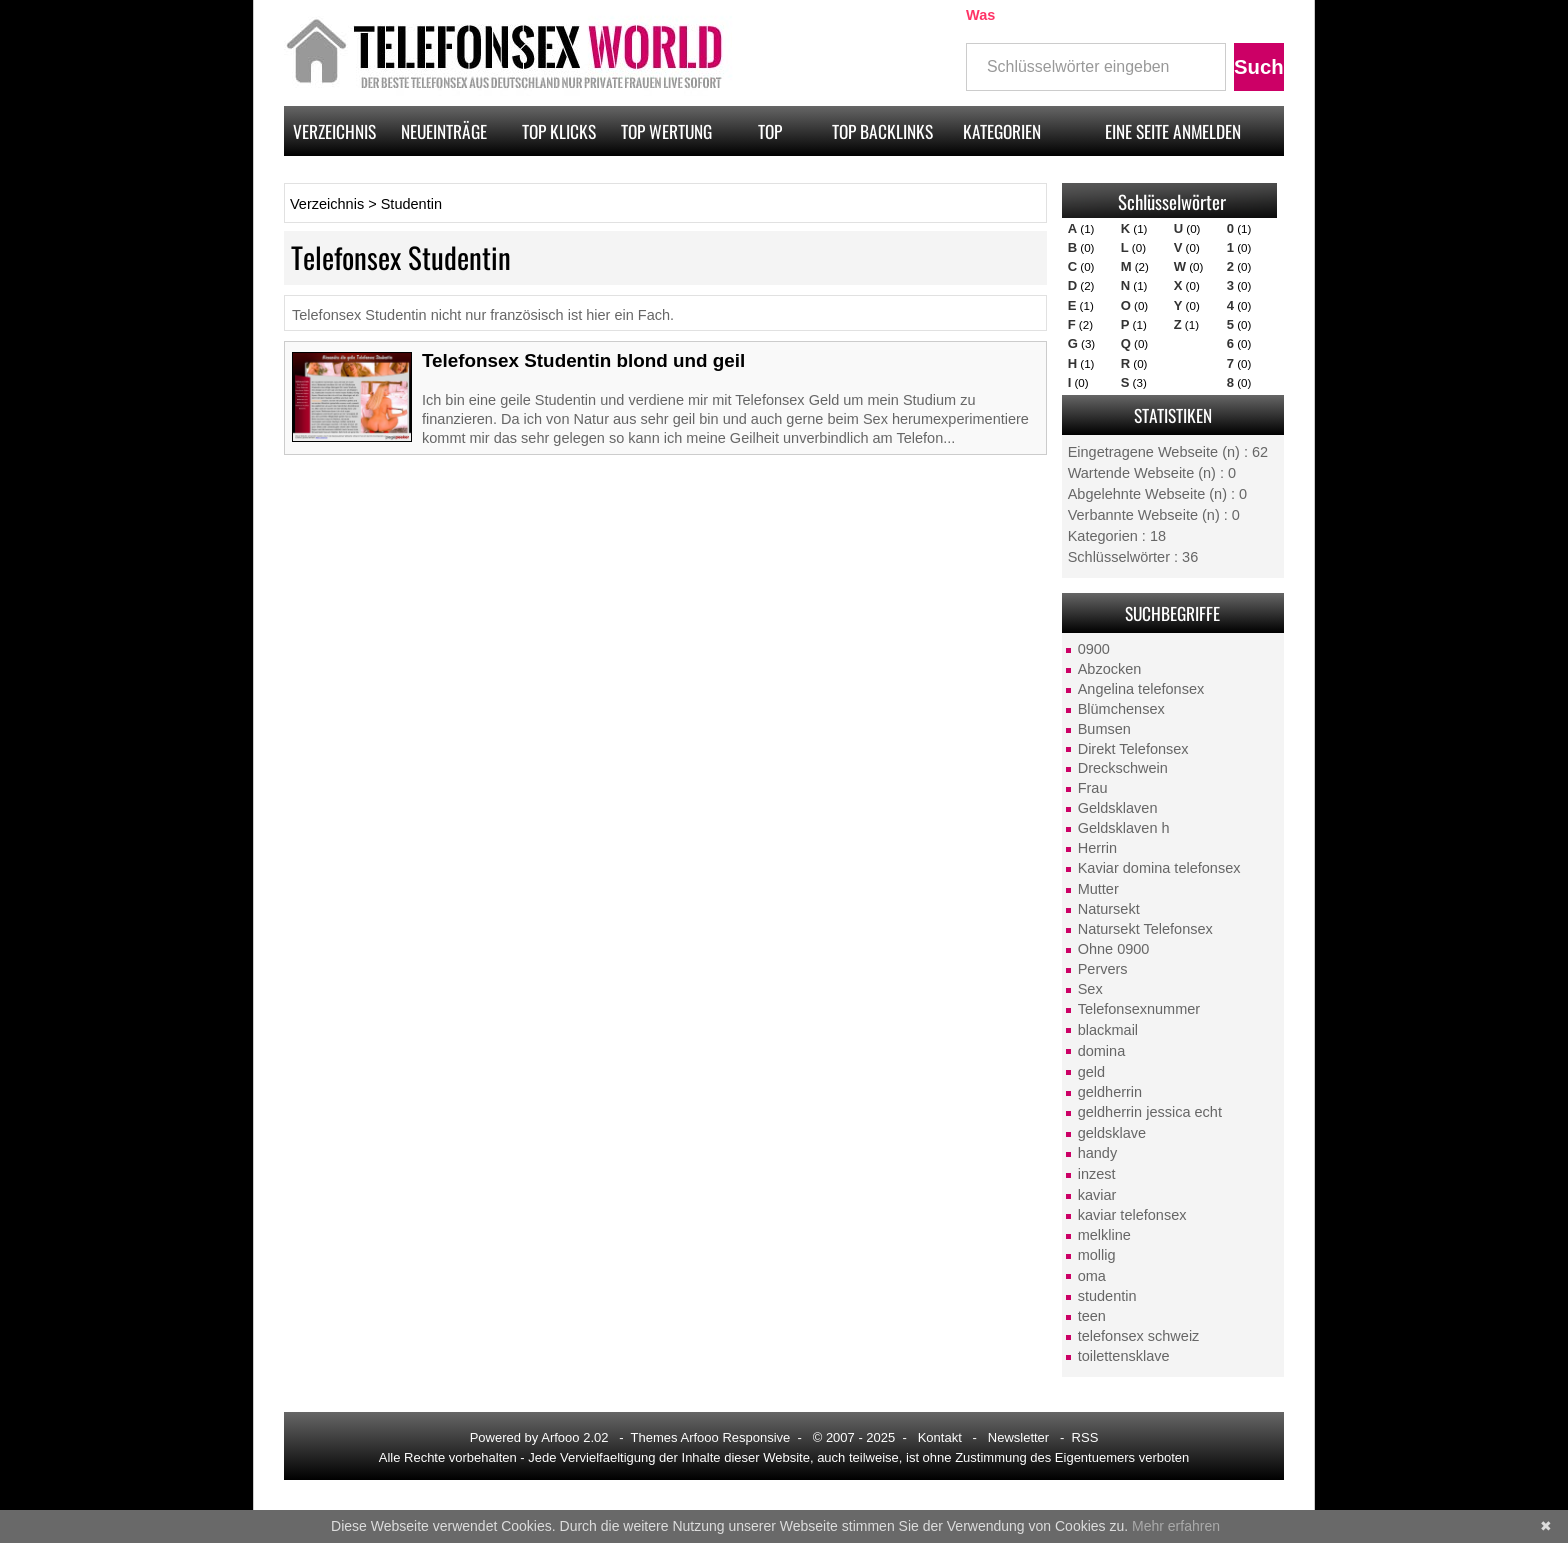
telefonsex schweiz (1139, 1336)
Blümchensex (1121, 709)
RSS (1085, 1437)
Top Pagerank (770, 137)
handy (1098, 1153)
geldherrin (1110, 1092)
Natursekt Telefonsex (1145, 929)
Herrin (1097, 848)
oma (1092, 1276)
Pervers (1103, 969)
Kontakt (940, 1437)
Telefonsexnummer (1139, 1009)
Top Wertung (666, 131)
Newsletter (1018, 1437)
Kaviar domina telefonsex (1159, 868)
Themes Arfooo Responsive (711, 1437)
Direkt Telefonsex (1133, 749)
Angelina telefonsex (1141, 689)
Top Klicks (559, 131)
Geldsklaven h (1124, 828)
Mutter (1098, 889)
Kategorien (1002, 131)
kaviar (1097, 1195)
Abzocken (1110, 669)
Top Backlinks (882, 131)
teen (1092, 1316)
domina (1102, 1051)
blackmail (1108, 1030)
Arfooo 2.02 (574, 1437)
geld (1091, 1072)
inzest (1097, 1174)
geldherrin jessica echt (1150, 1112)
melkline (1104, 1235)
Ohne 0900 (1114, 949)
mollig (1097, 1255)
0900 (1094, 649)
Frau (1093, 788)
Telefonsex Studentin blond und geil (583, 360)
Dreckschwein (1123, 768)
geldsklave (1112, 1133)
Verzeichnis (334, 131)
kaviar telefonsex (1132, 1215)
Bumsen (1104, 729)
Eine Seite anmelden (1173, 131)
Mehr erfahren (1176, 1526)
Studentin (411, 204)
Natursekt (1109, 909)
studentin (1107, 1296)
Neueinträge (444, 131)
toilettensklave (1124, 1356)
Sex (1090, 989)
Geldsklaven (1118, 808)
